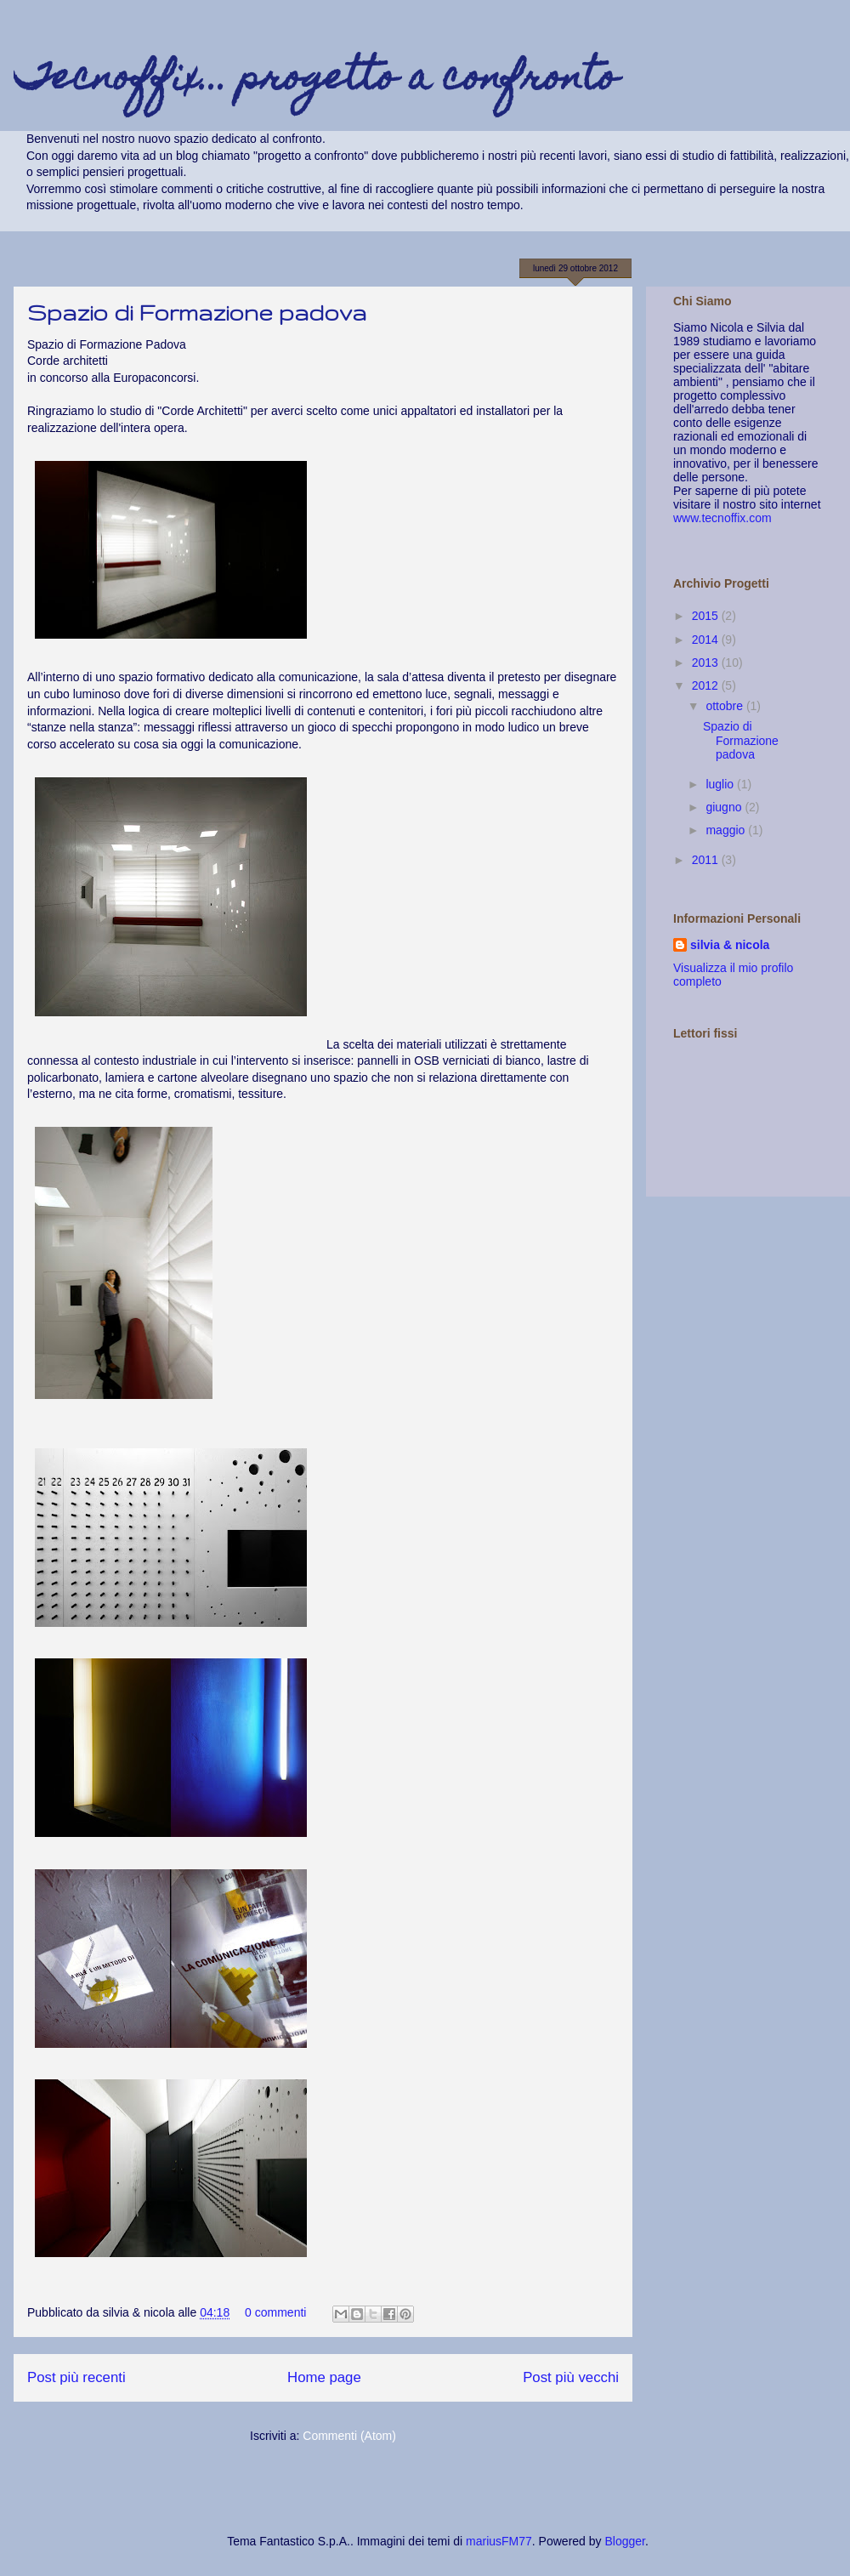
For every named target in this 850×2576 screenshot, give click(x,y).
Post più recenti (76, 2377)
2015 (707, 616)
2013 (707, 662)
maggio (727, 830)
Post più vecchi (571, 2377)
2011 (707, 860)
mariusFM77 (499, 2541)
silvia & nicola (729, 945)
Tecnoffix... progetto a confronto (316, 80)
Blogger (624, 2541)
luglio (721, 784)
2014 (707, 639)
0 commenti (275, 2312)
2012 (707, 685)
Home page (324, 2377)
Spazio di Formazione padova (196, 312)
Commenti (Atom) (349, 2435)
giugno (725, 807)
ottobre (725, 706)
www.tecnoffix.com (722, 518)
